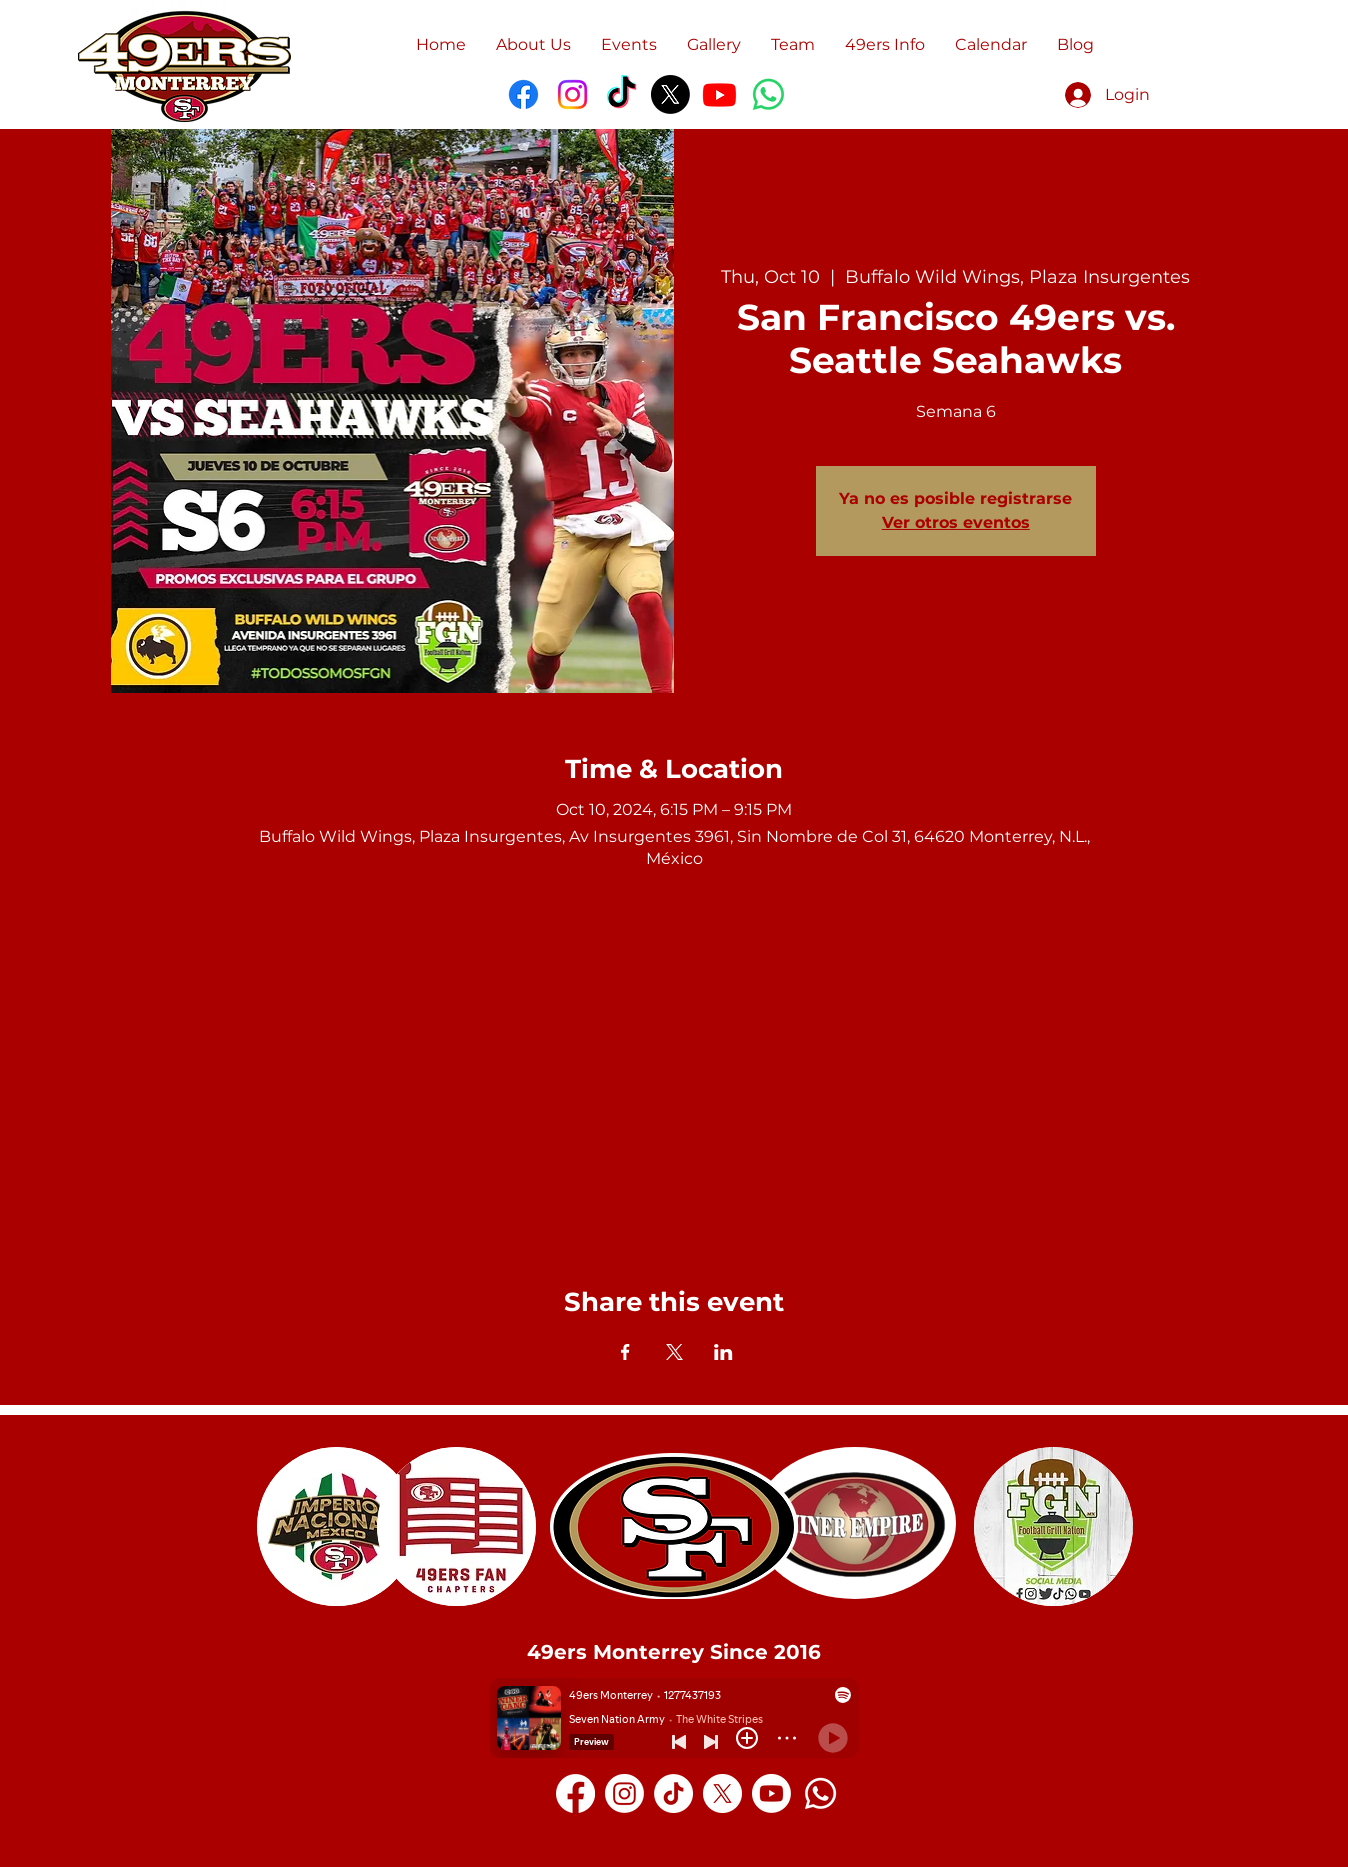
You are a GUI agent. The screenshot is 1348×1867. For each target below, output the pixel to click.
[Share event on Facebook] (625, 1352)
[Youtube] (719, 94)
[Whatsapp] (820, 1793)
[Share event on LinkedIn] (723, 1352)
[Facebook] (523, 94)
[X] (670, 94)
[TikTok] (621, 94)
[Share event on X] (674, 1352)
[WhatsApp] (768, 94)
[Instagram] (572, 94)
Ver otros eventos (956, 522)
